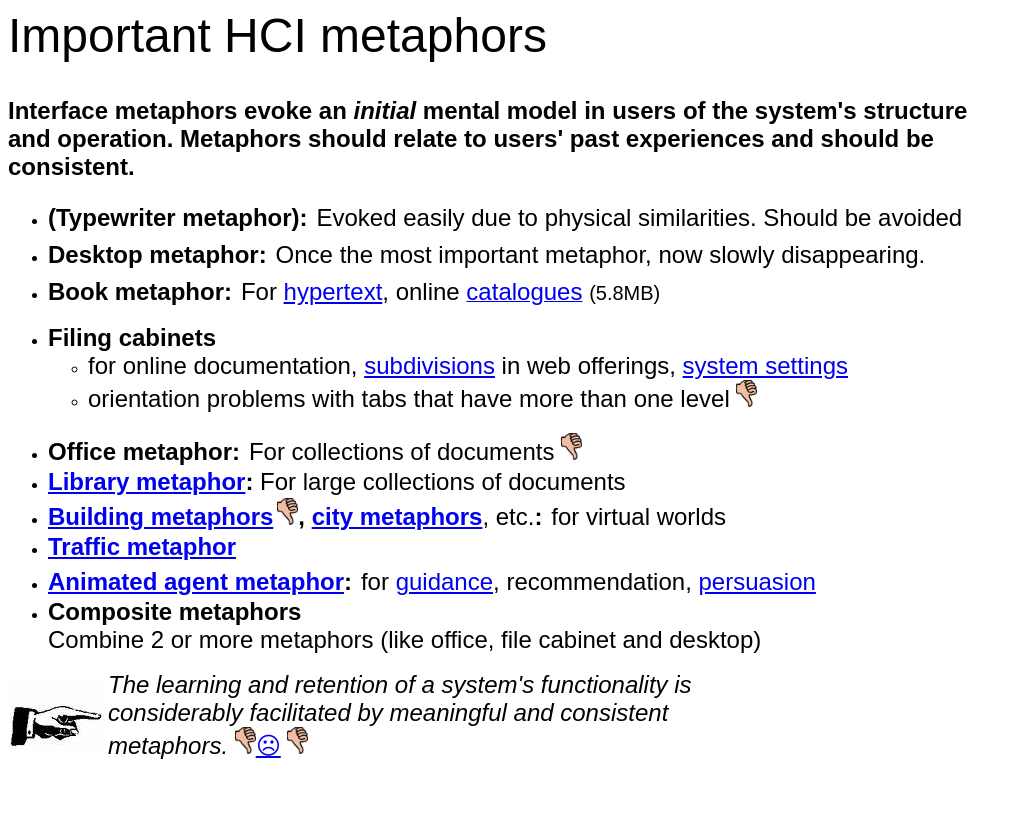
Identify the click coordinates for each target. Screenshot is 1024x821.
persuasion (756, 581)
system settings (765, 365)
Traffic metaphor (142, 546)
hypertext (333, 291)
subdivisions (429, 365)
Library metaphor (146, 481)
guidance (444, 581)
